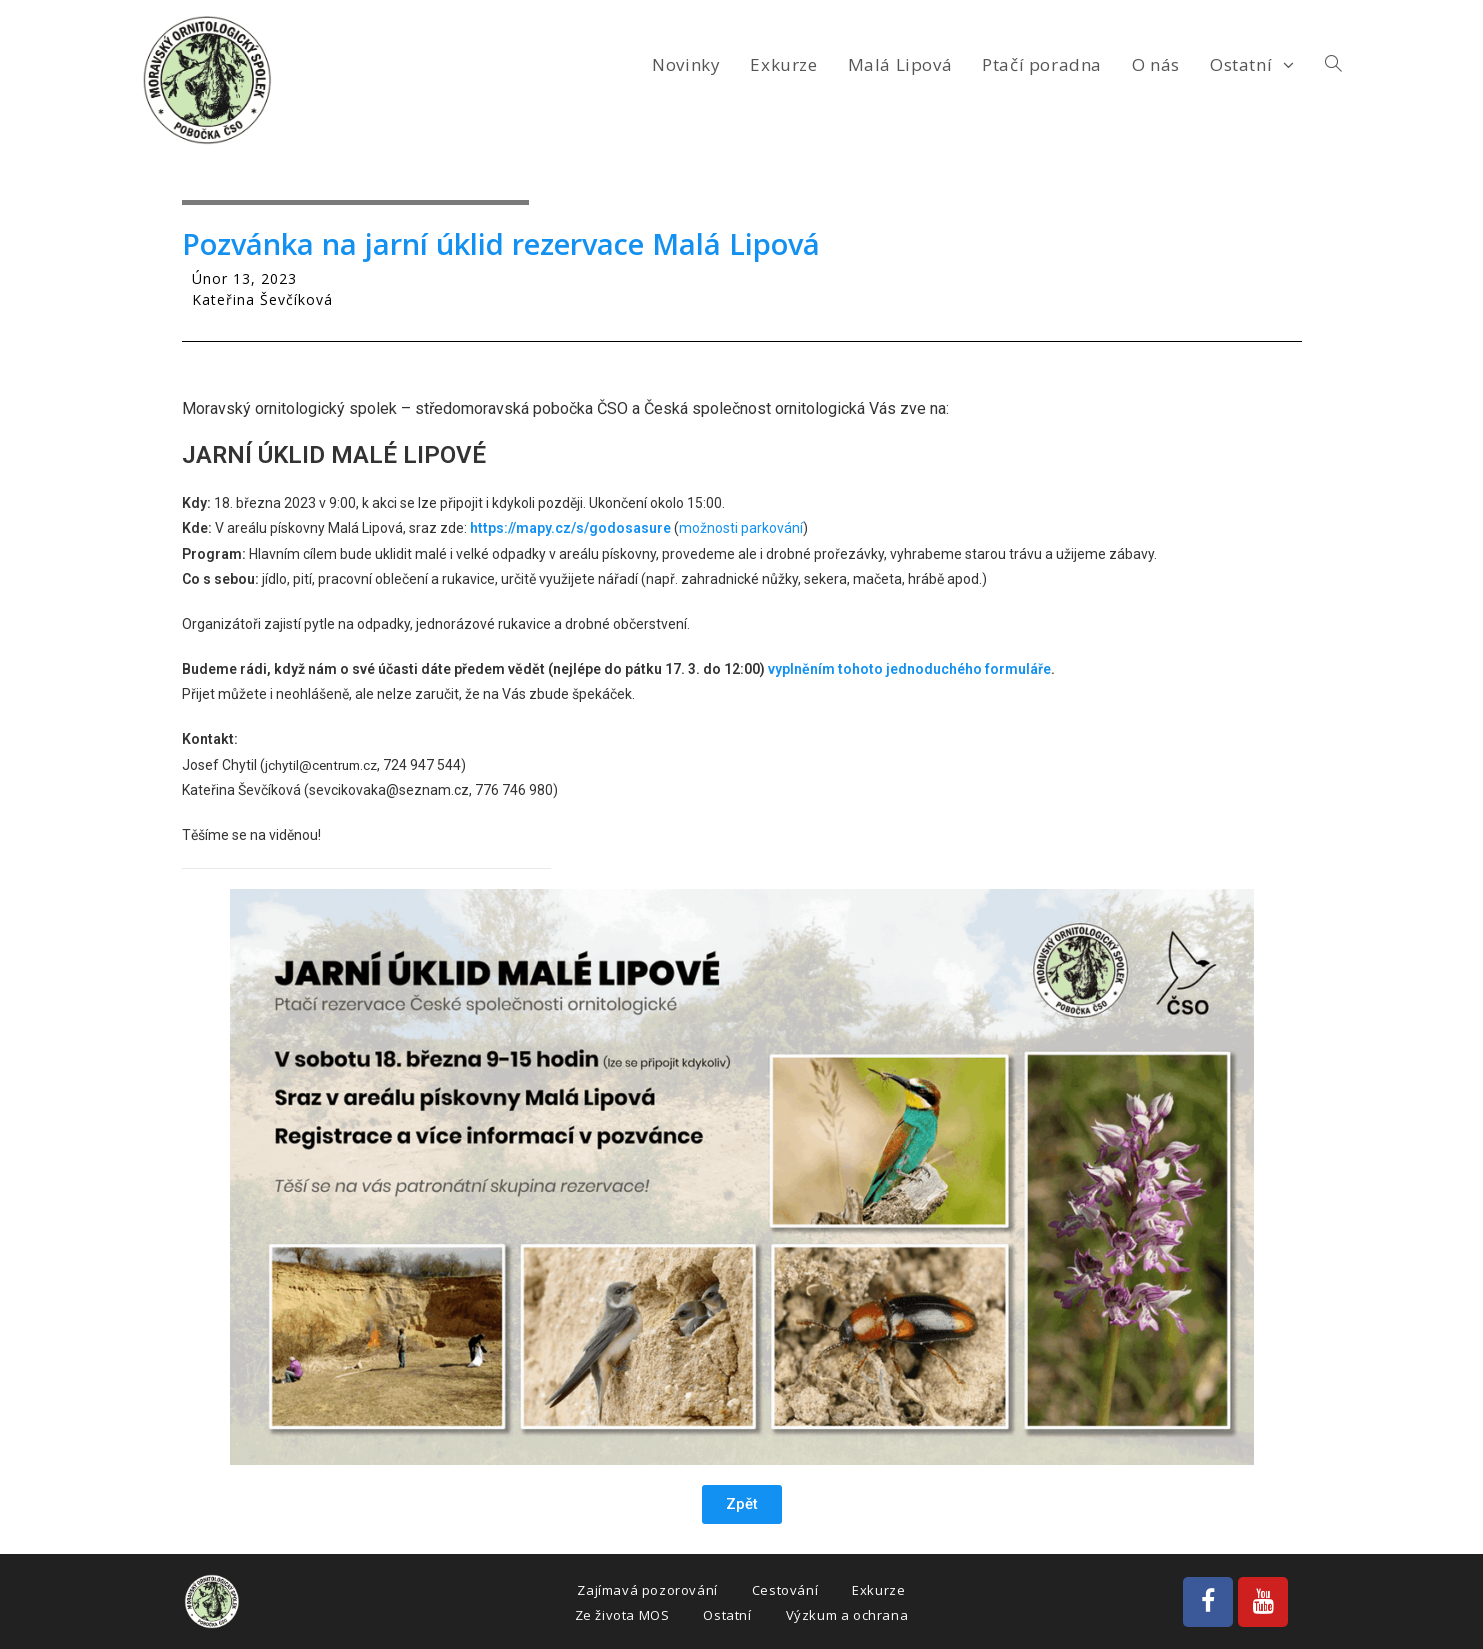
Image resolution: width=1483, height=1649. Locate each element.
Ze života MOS (622, 1615)
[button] (742, 1504)
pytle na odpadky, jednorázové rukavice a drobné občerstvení (495, 624)
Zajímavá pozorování (647, 1590)
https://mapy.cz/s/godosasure (570, 528)
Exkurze (878, 1590)
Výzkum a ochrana (847, 1615)
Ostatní (727, 1615)
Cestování (785, 1590)
